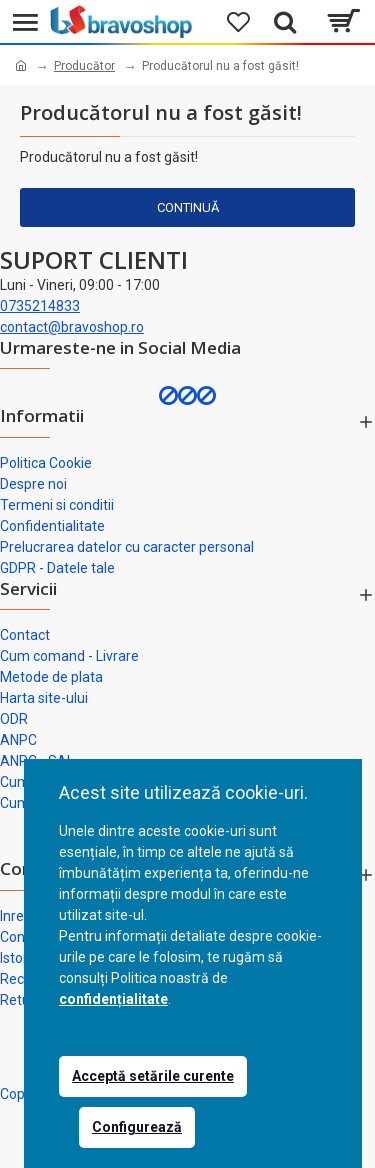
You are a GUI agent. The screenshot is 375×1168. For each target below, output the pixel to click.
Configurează (137, 1127)
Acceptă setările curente (153, 1076)
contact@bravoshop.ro (72, 327)
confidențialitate (113, 999)
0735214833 (40, 306)
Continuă (188, 207)
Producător (84, 66)
